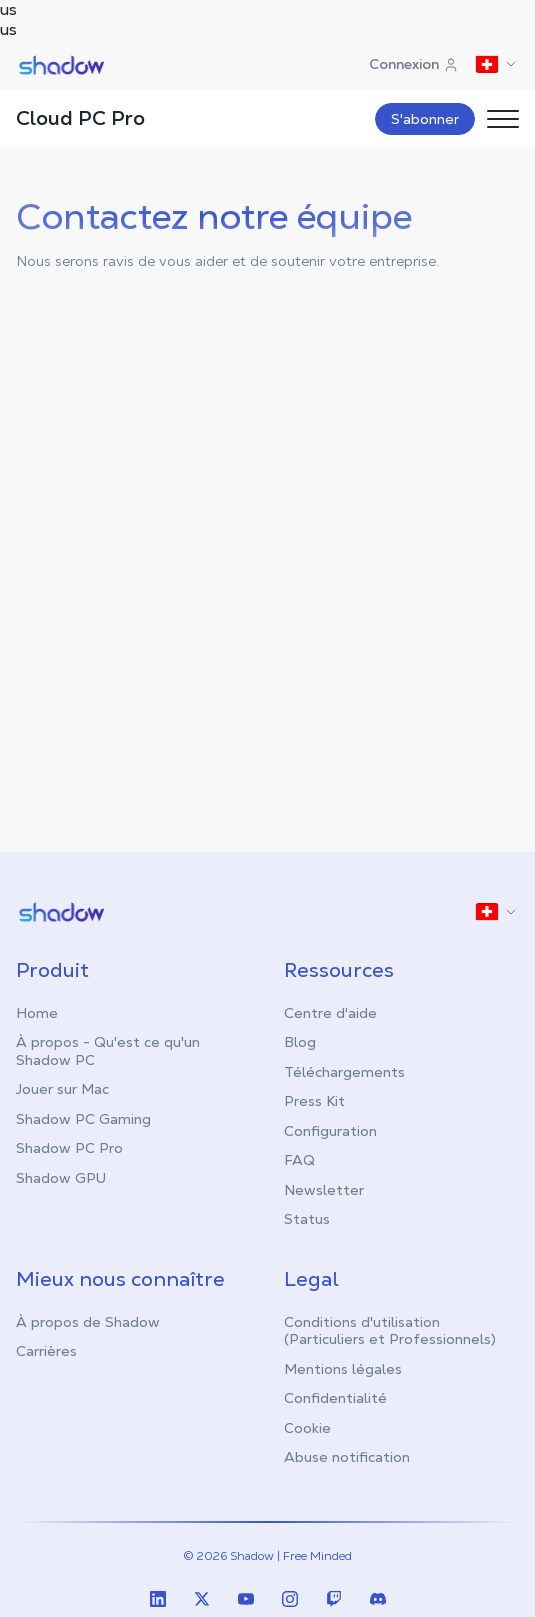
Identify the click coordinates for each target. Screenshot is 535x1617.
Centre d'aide (330, 1013)
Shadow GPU (61, 1178)
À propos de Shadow (88, 1322)
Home (37, 1013)
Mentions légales (343, 1369)
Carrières (46, 1351)
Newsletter (324, 1190)
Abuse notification (347, 1457)
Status (307, 1219)
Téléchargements (344, 1072)
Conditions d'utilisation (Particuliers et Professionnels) (390, 1331)
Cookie (307, 1428)
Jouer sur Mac (62, 1089)
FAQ (299, 1160)
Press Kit (314, 1101)
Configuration (330, 1131)
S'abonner (425, 119)
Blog (300, 1042)
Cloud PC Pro (80, 118)
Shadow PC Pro (69, 1148)
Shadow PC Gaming (83, 1119)
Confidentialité (335, 1398)
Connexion (414, 64)
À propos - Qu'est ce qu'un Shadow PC (108, 1051)
